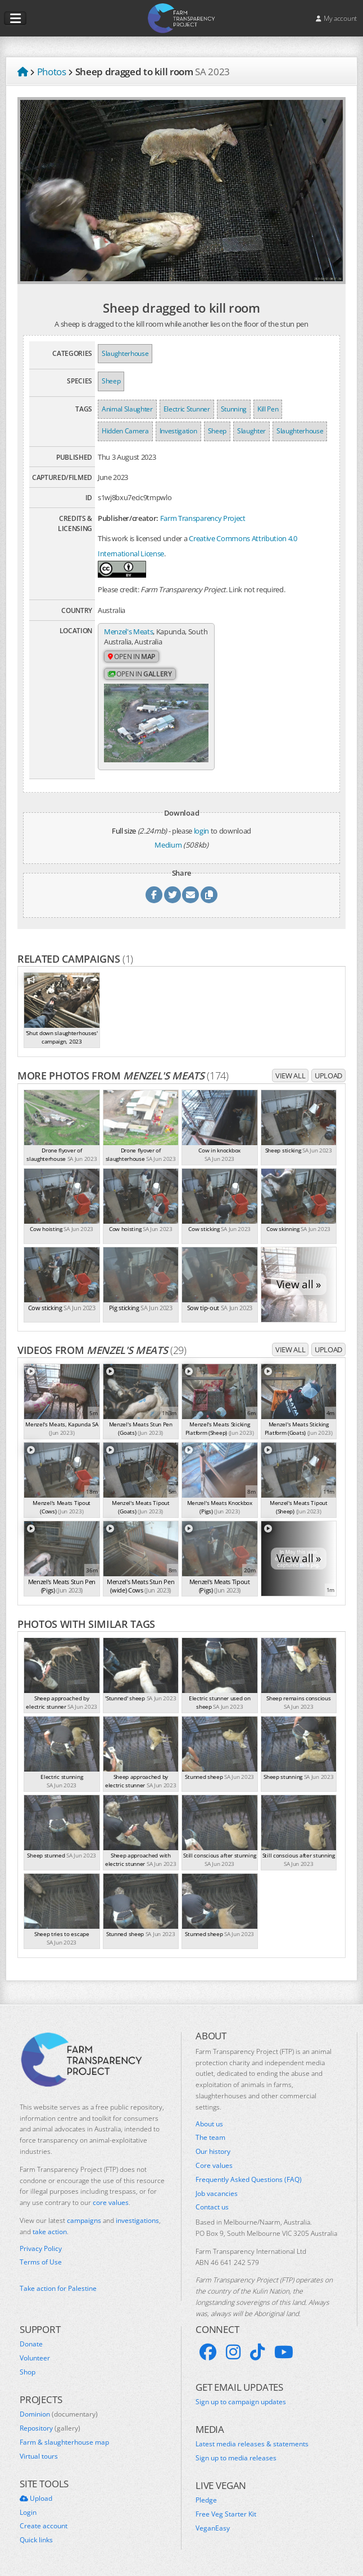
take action (50, 2231)
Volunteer (35, 2358)
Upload (328, 1075)
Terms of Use (41, 2262)
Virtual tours (39, 2455)
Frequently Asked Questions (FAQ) (249, 2179)
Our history (213, 2151)
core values (111, 2202)
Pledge (206, 2500)
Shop (27, 2371)
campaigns (84, 2220)
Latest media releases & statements (252, 2444)
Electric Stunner (187, 409)
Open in (131, 656)
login (201, 830)
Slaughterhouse (125, 353)
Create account (43, 2526)
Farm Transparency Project (203, 518)
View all (290, 1075)
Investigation (178, 431)
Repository (50, 2427)
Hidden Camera (125, 431)
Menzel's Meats (128, 631)
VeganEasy (213, 2527)
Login (28, 2512)
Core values (214, 2165)
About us (209, 2123)
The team (210, 2137)
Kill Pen (267, 409)
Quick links (36, 2540)
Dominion (59, 2414)
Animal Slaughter (127, 409)
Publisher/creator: (128, 518)
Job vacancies (217, 2193)
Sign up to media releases (236, 2457)
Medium (168, 845)
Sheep (111, 381)
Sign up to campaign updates (241, 2401)
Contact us (212, 2207)
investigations (137, 2220)
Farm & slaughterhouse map (64, 2441)
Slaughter (251, 431)
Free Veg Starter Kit (226, 2513)
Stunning (234, 409)
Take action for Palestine (58, 2288)
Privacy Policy (41, 2248)
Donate (31, 2344)
